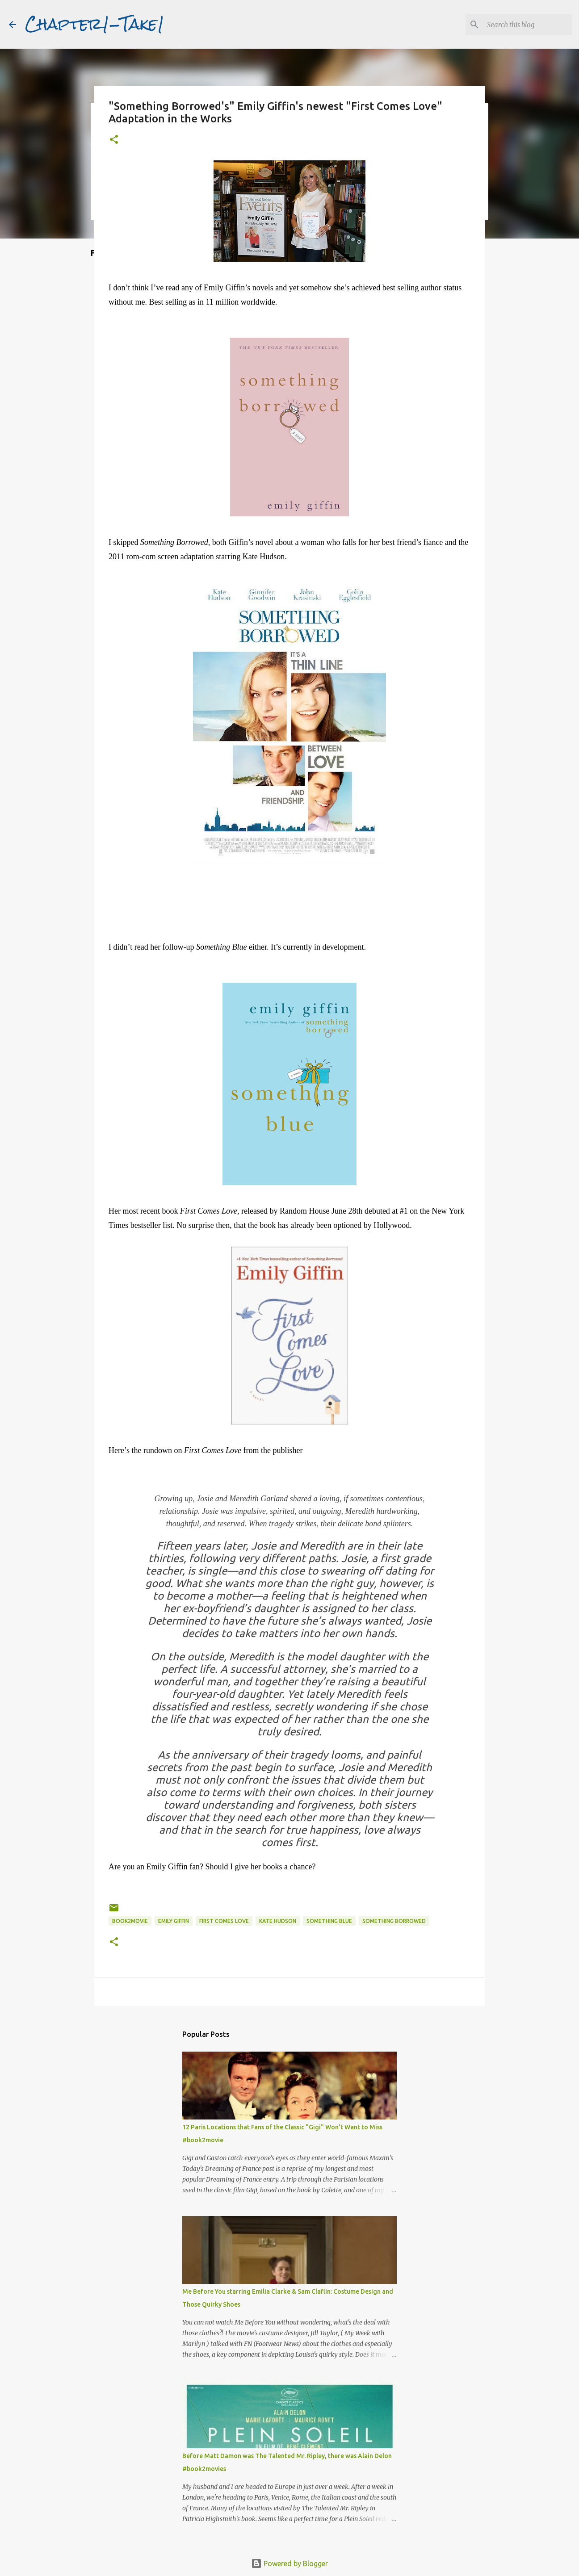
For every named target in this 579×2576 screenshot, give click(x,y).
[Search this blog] (525, 24)
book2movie (130, 1921)
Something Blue (329, 1921)
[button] (114, 140)
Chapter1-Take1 (94, 24)
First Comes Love (224, 1921)
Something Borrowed (394, 1921)
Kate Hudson (277, 1921)
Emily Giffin (173, 1921)
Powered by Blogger (289, 2563)
